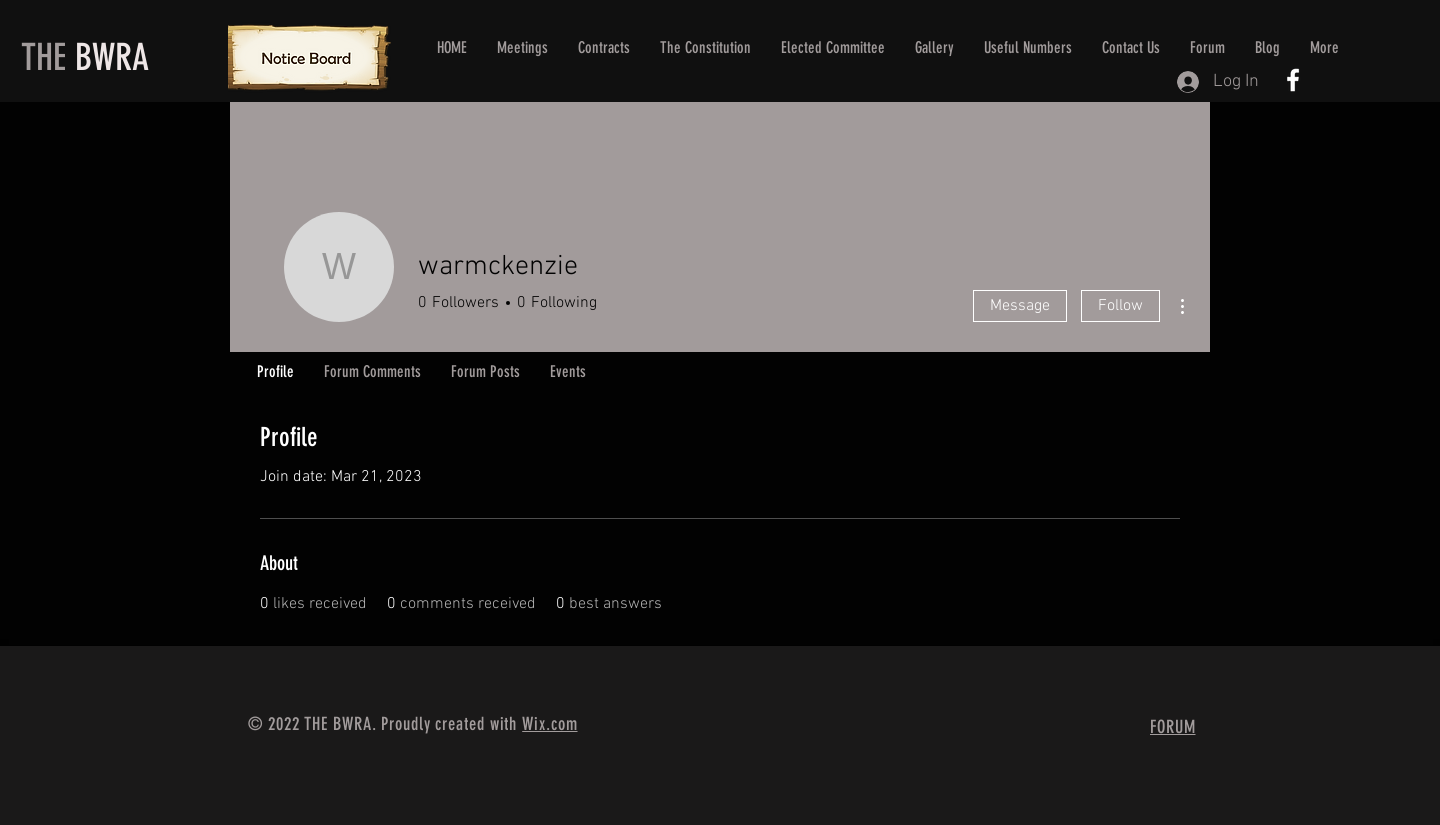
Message (1020, 306)
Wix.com (549, 724)
